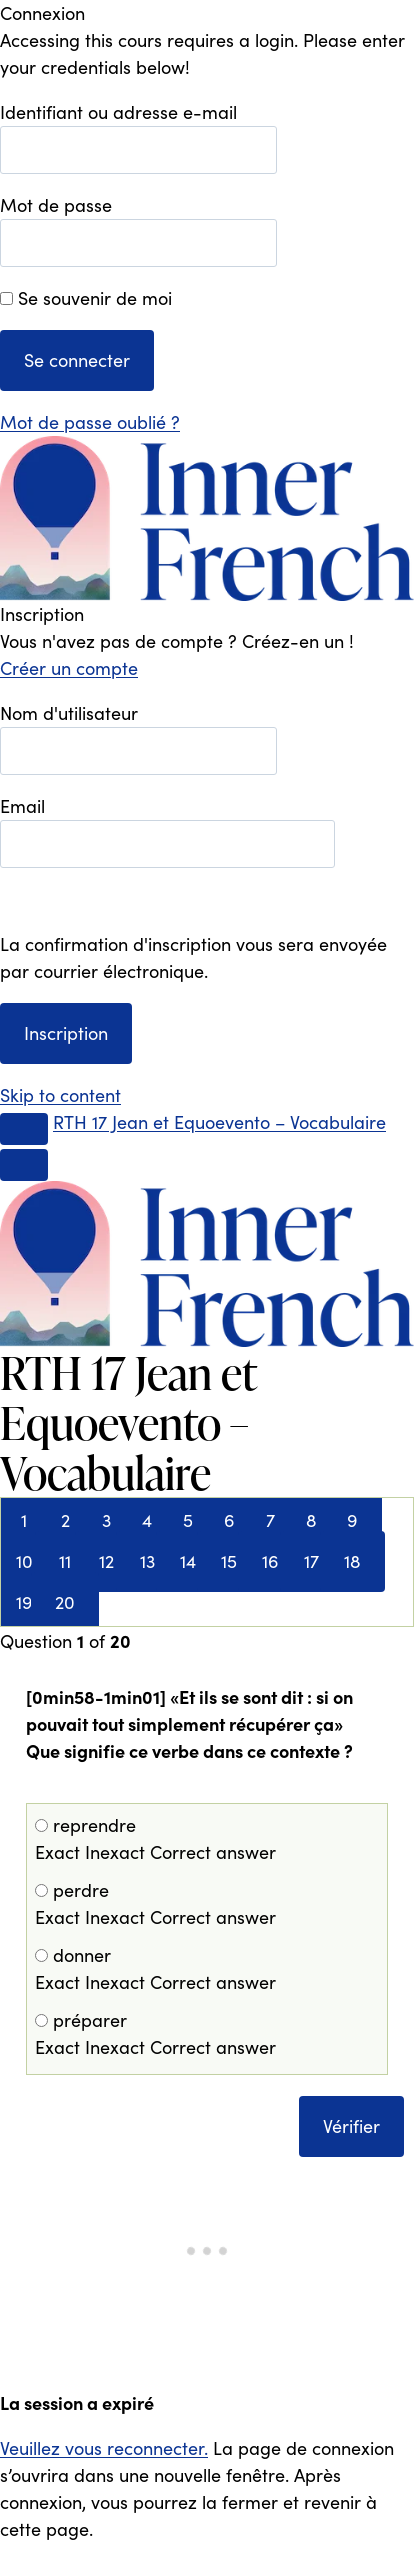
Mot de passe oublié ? (90, 422)
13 (147, 1561)
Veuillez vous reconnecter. (104, 2448)
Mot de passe (56, 205)
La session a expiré (77, 2402)
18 (352, 1561)
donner (207, 1969)
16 (270, 1561)
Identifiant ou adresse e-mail (118, 112)
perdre (207, 1904)
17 (311, 1561)
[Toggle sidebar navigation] (24, 1129)
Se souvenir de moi (86, 298)
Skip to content (60, 1095)
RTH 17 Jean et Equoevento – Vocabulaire (219, 1122)
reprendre (207, 1839)
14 (188, 1561)
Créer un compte (69, 668)
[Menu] (24, 1165)
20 (65, 1602)
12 (106, 1561)
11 (65, 1561)
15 (229, 1561)
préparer (207, 2034)
